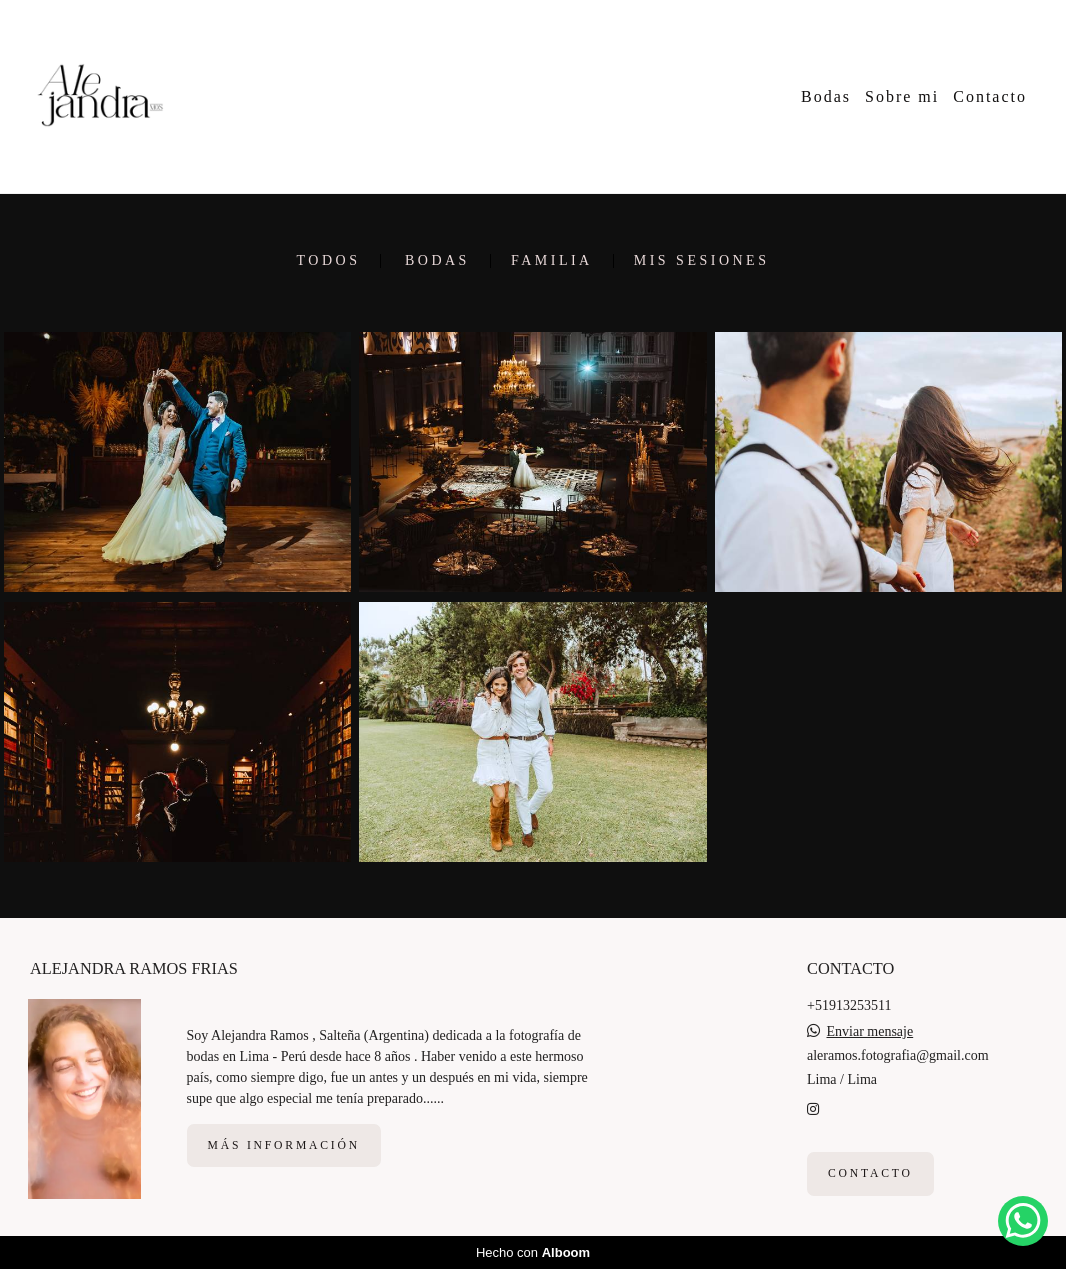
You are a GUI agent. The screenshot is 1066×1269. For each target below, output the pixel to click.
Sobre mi (902, 96)
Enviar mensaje (870, 1032)
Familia (552, 261)
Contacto (990, 96)
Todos (329, 261)
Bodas (826, 96)
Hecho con (533, 1252)
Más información (284, 1145)
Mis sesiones (702, 261)
